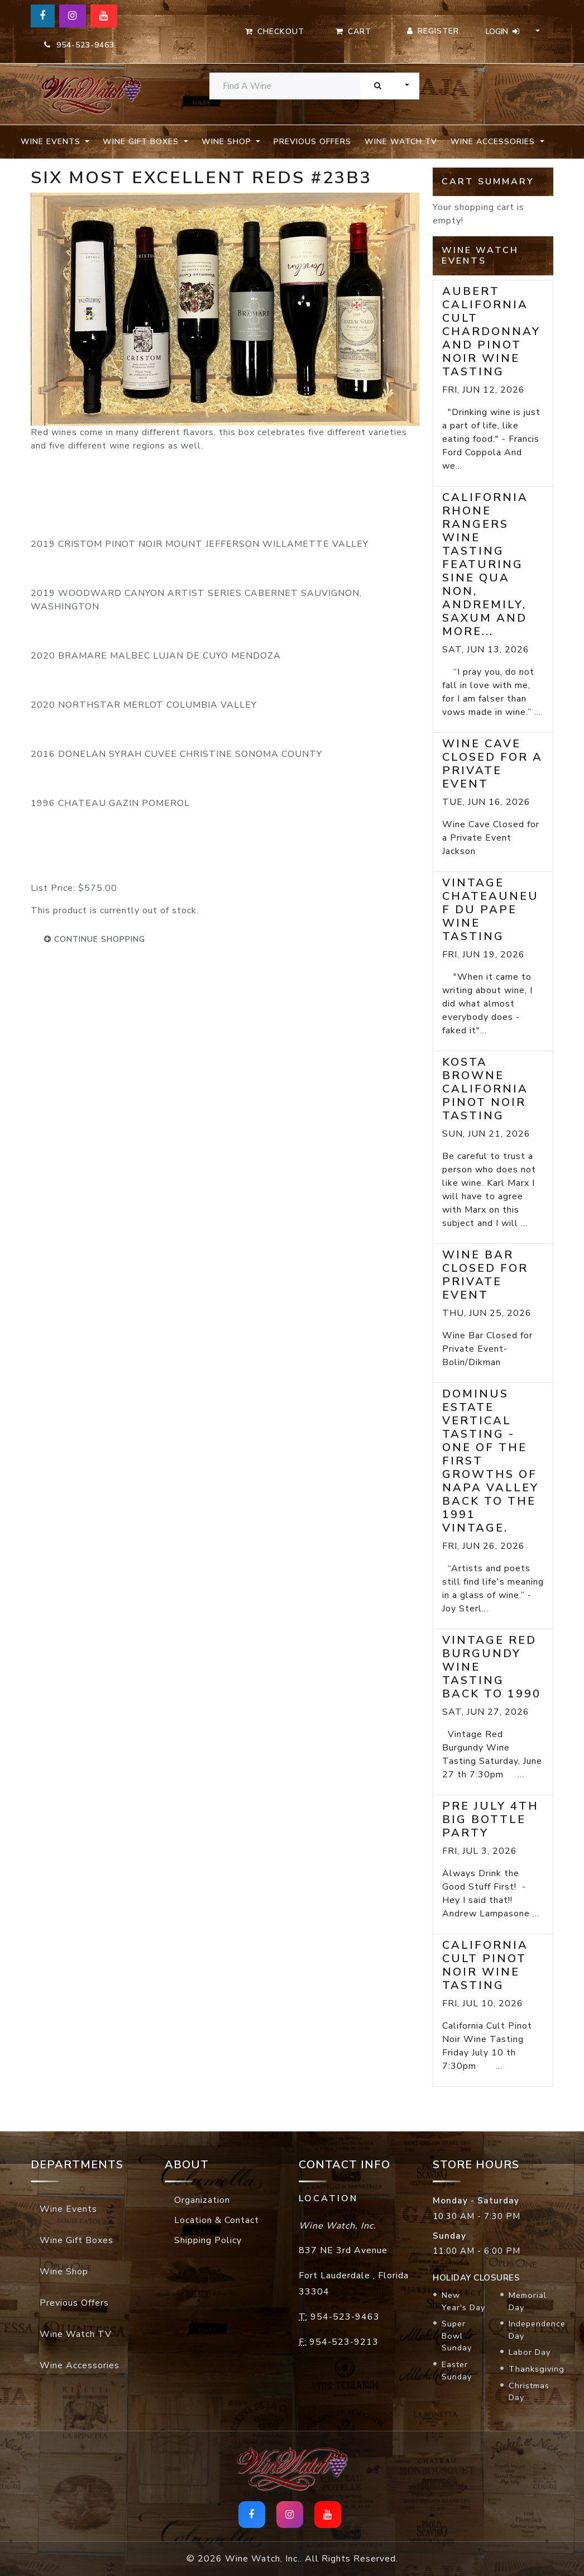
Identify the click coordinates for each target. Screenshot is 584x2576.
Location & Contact (216, 2220)
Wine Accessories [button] (494, 141)
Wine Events (68, 2209)
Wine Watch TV (401, 141)
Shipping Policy (208, 2240)
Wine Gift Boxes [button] (142, 141)
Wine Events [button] (52, 141)
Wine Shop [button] (228, 141)
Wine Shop (64, 2271)
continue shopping (94, 939)
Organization (202, 2200)
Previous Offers (312, 141)
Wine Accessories (79, 2365)
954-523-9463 (79, 45)
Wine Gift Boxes (76, 2240)
